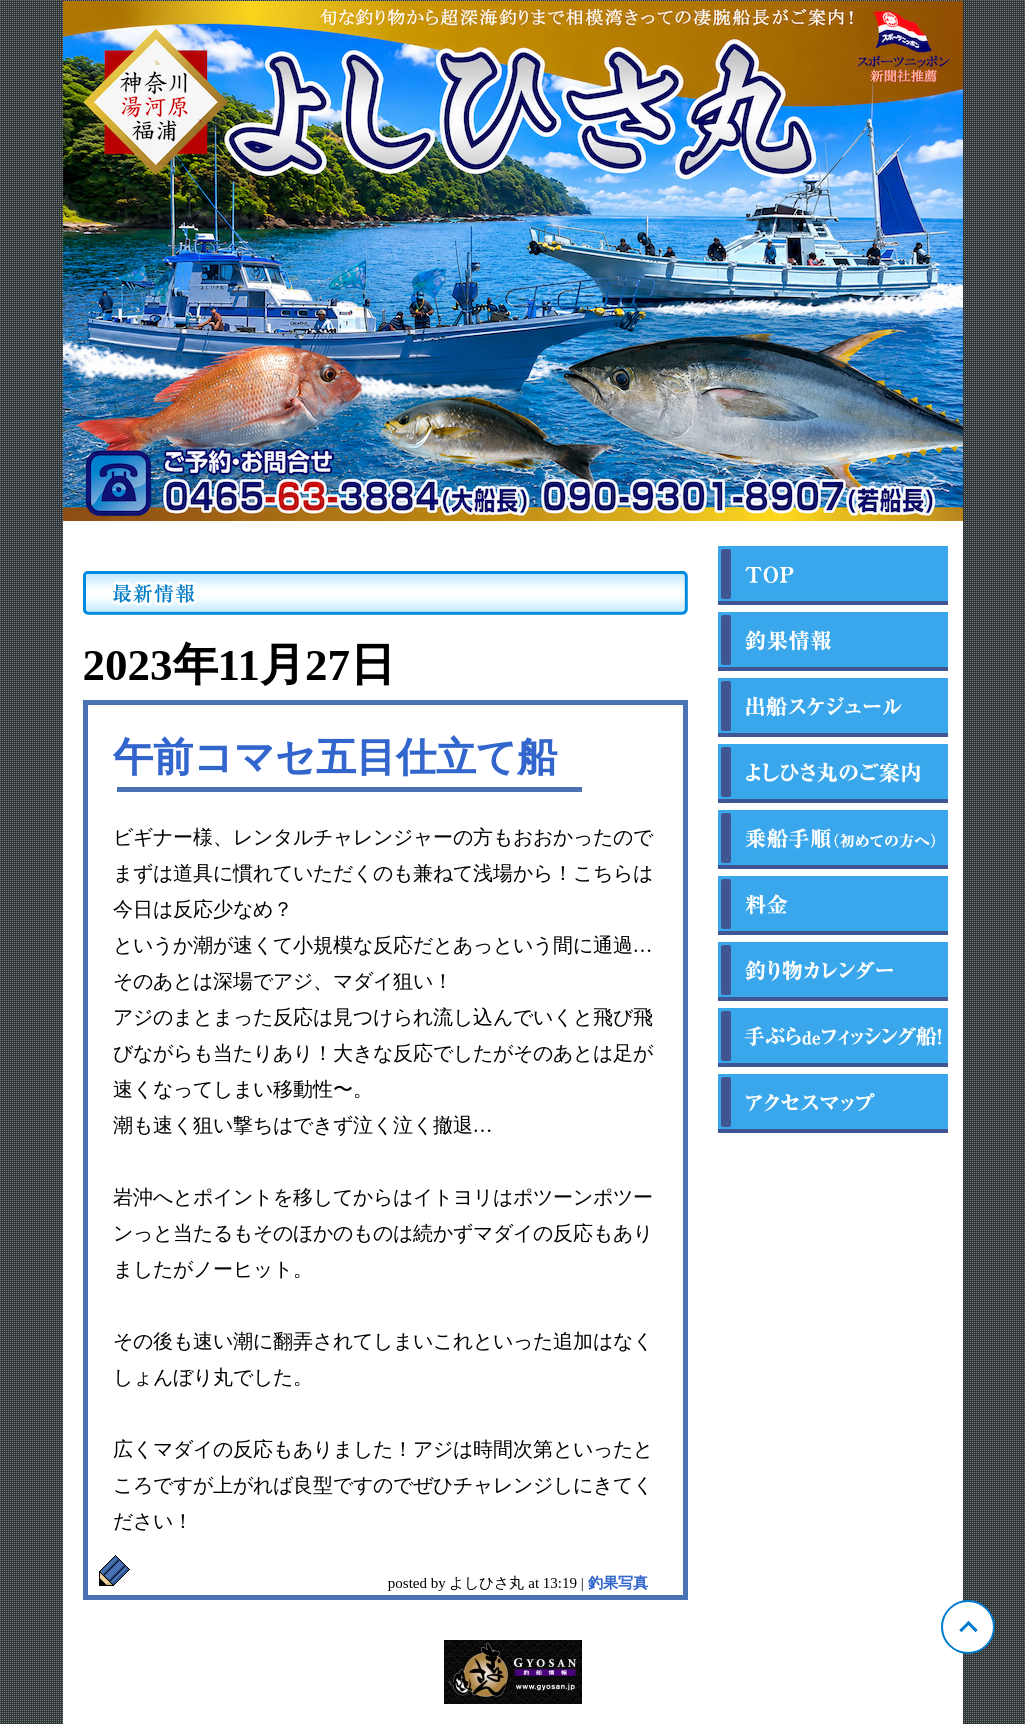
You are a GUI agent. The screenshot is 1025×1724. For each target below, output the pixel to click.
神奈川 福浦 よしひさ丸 (513, 261)
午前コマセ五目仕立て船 (335, 757)
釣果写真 (618, 1583)
